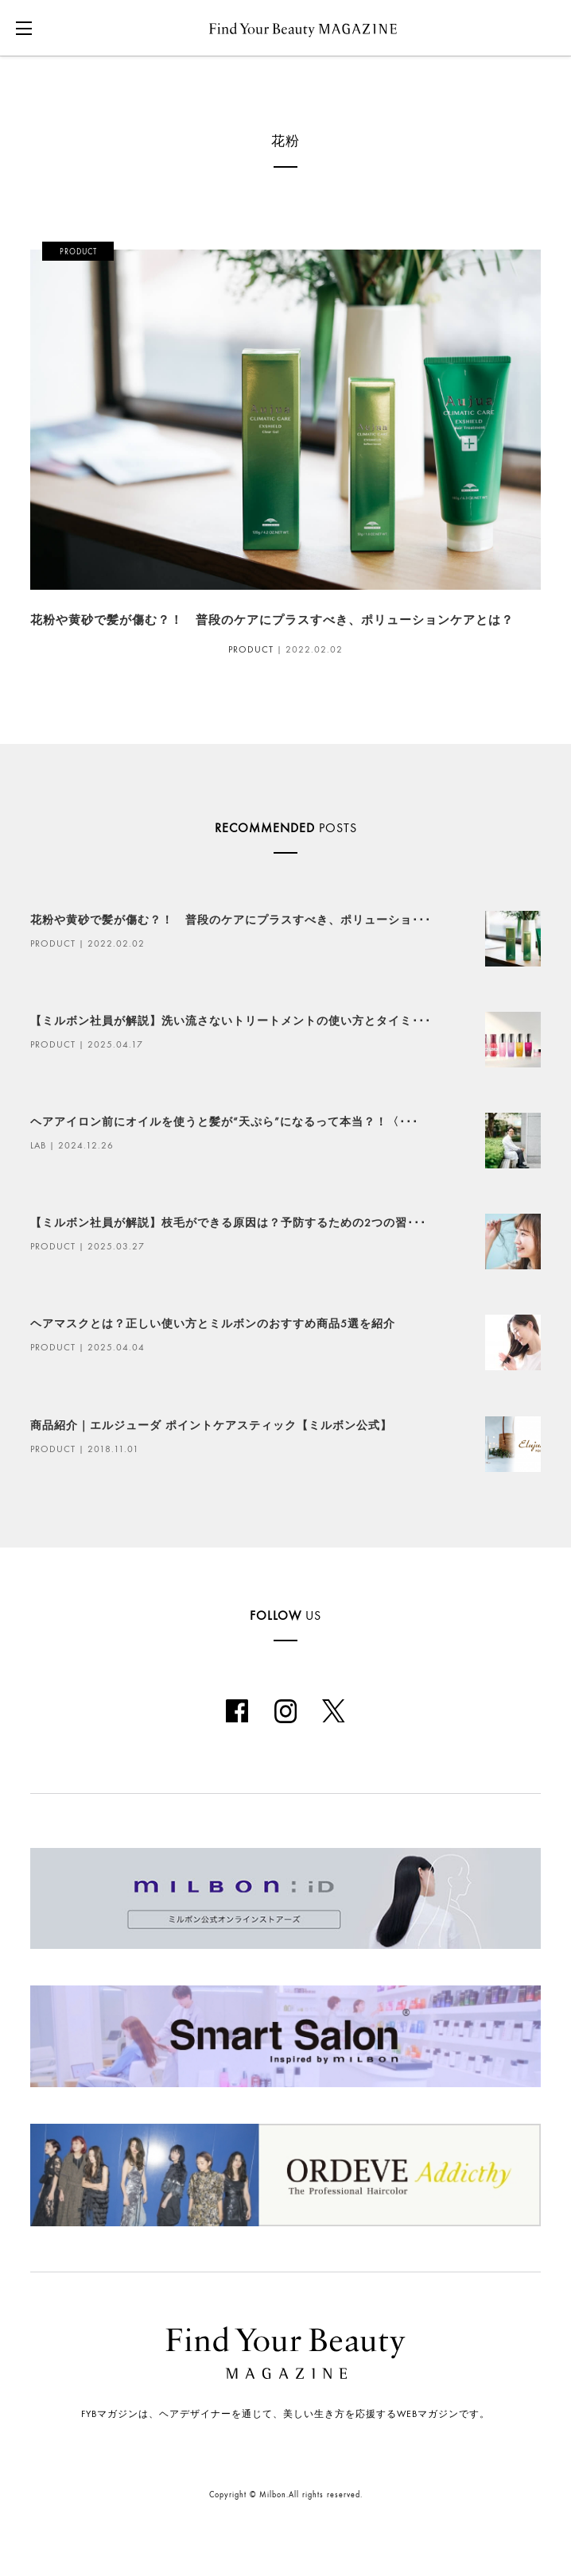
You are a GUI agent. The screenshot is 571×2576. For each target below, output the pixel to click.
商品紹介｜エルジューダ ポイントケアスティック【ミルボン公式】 (211, 1425)
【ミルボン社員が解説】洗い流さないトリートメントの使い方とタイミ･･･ (230, 1021)
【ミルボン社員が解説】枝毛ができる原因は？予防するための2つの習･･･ (228, 1223)
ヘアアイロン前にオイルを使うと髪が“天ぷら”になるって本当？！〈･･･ (224, 1122)
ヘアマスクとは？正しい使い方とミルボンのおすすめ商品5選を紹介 (212, 1324)
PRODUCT (251, 649)
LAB (38, 1145)
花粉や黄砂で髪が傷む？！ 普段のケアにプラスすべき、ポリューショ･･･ (230, 920)
